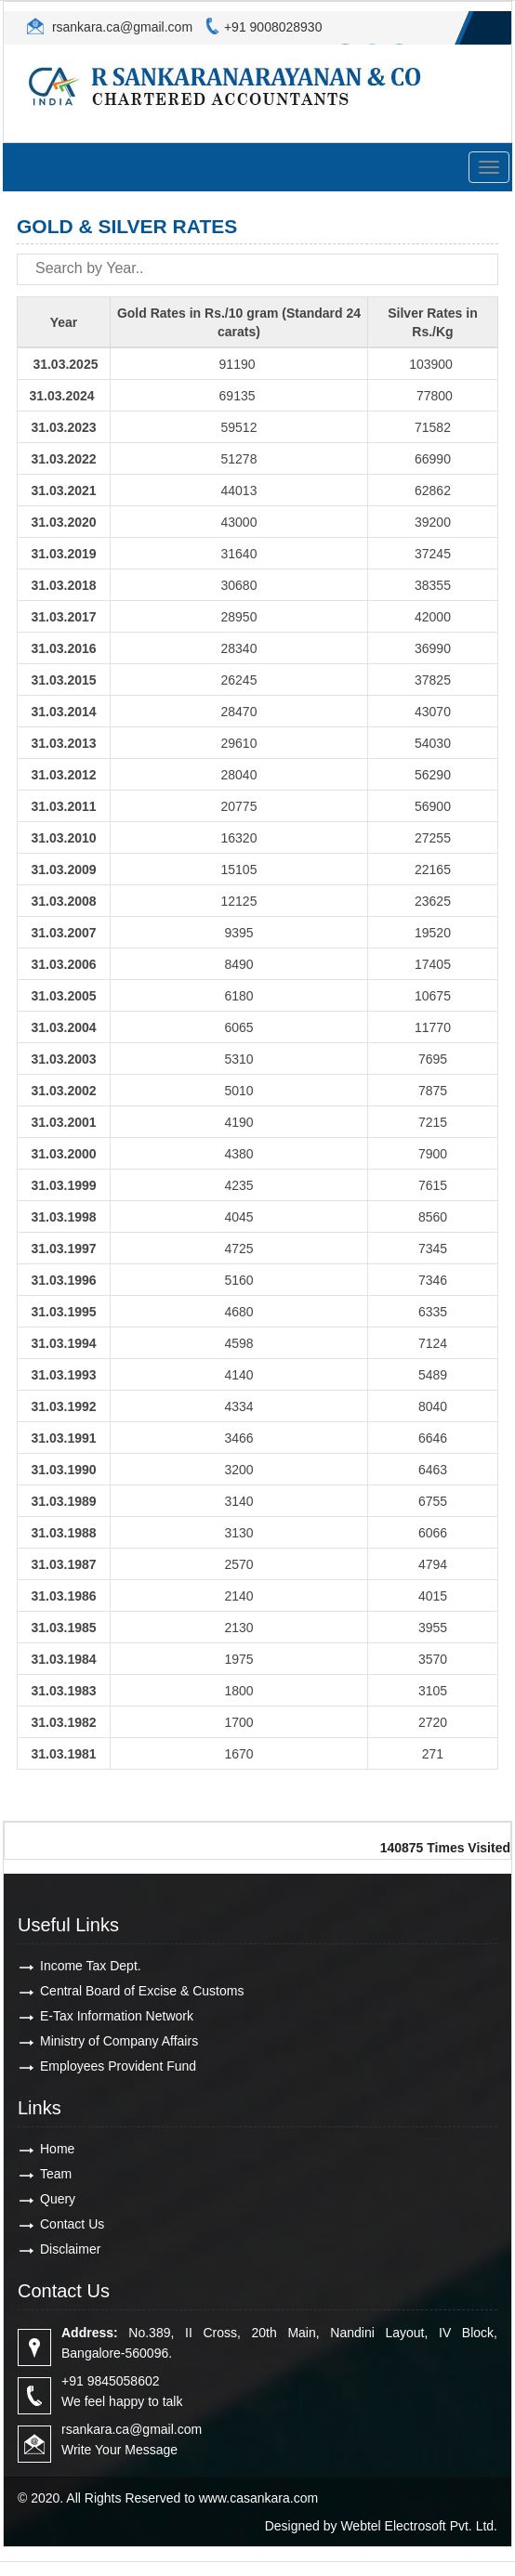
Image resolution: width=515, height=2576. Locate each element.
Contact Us (72, 2223)
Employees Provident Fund (118, 2066)
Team (56, 2173)
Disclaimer (70, 2249)
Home (57, 2148)
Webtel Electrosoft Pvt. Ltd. (418, 2525)
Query (57, 2198)
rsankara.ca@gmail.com (120, 27)
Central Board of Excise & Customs (142, 1990)
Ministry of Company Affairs (119, 2040)
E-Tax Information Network (116, 2015)
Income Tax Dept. (90, 1965)
